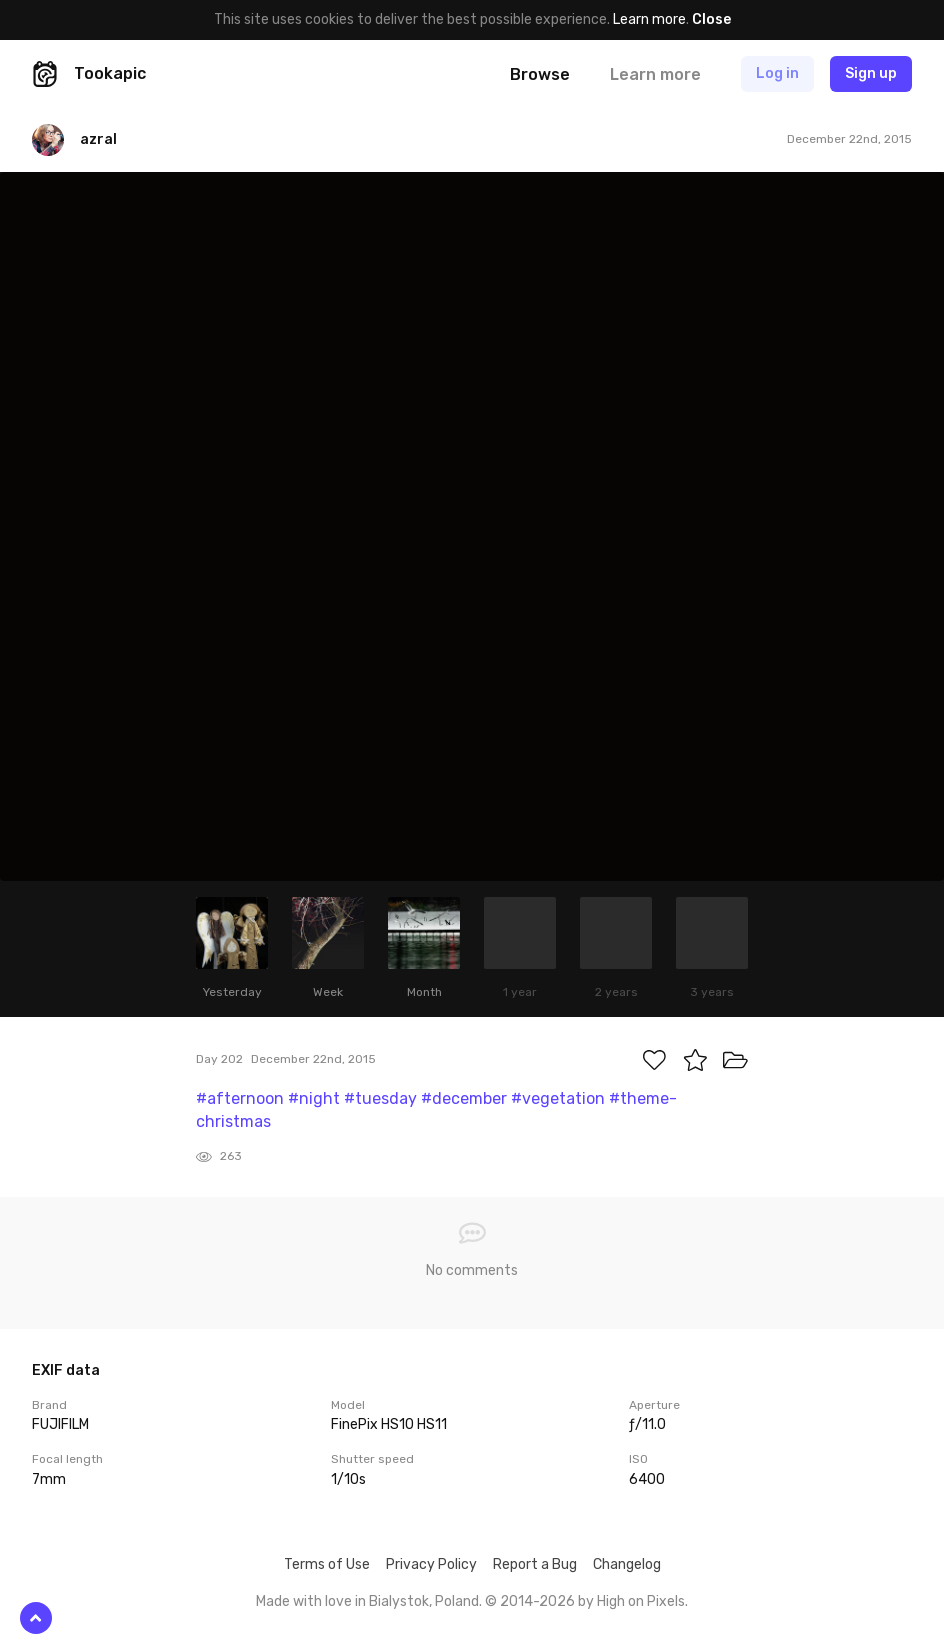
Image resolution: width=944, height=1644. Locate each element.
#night (314, 1098)
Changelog (627, 1564)
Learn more (649, 19)
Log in (777, 73)
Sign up (871, 73)
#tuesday (380, 1098)
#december (464, 1098)
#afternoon (240, 1098)
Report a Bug (535, 1564)
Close (711, 19)
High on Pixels (641, 1601)
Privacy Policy (431, 1564)
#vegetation (558, 1098)
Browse (540, 74)
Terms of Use (327, 1564)
